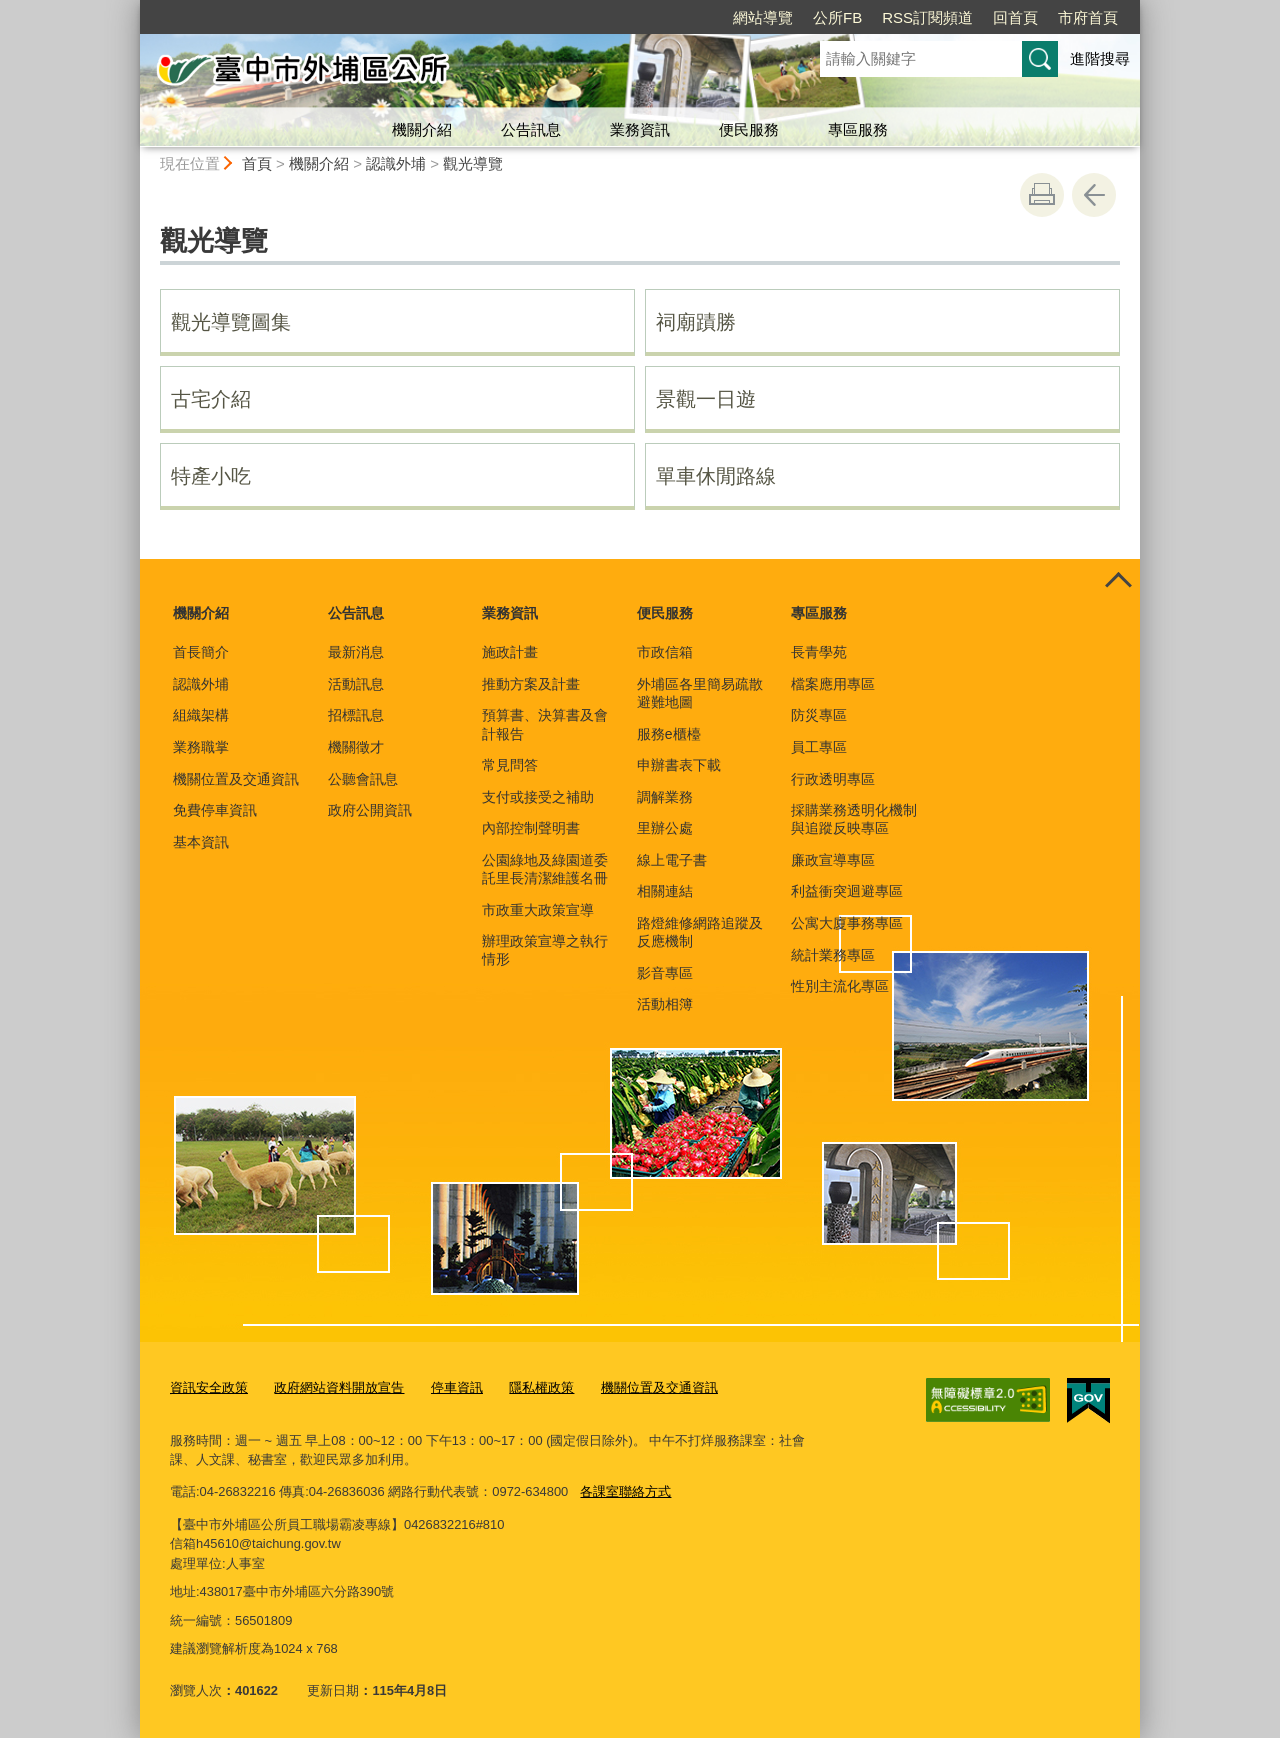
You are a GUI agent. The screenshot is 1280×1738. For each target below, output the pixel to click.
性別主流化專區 (840, 986)
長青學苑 (819, 652)
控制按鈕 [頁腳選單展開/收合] (1118, 581)
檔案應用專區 (833, 684)
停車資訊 (457, 1387)
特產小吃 (211, 476)
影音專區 (665, 973)
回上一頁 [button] (1094, 195)
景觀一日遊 (706, 399)
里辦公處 (665, 828)
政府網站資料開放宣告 (339, 1387)
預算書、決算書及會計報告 (545, 724)
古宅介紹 (211, 399)
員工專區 (819, 747)
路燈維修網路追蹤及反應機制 (700, 932)
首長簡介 (201, 652)
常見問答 (510, 765)
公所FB (837, 17)
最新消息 (356, 652)
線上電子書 (672, 860)
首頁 (257, 163)
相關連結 (665, 891)
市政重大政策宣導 (538, 910)
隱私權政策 (541, 1387)
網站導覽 (763, 17)
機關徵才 (356, 747)
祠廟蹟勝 (696, 322)
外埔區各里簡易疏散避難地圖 (700, 693)
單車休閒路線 (716, 476)
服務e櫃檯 (669, 734)
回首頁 (1015, 17)
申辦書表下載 (679, 765)
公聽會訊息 (363, 779)
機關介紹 (422, 129)
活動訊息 (356, 684)
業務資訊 (640, 129)
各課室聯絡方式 (625, 1491)
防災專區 (819, 715)
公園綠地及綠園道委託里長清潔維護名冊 (545, 869)
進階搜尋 (1100, 58)
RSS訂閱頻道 (927, 17)
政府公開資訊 (370, 810)
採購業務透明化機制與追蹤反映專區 (854, 819)
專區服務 (858, 129)
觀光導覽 (473, 163)
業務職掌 (201, 747)
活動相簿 (665, 1004)
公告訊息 (531, 129)
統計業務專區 (833, 955)
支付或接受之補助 (538, 797)
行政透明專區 (833, 779)
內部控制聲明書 (531, 828)
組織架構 (201, 715)
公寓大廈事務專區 (847, 923)
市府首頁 (1088, 17)
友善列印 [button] (1042, 195)
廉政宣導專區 (833, 860)
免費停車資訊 (215, 810)
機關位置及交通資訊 (236, 779)
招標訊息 (356, 715)
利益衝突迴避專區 (847, 891)
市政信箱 (665, 652)
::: (131, 8)
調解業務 (665, 797)
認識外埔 (396, 163)
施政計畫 (510, 652)
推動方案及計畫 (531, 684)
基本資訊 (201, 842)
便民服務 (749, 129)
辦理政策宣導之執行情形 (545, 950)
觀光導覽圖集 (231, 322)
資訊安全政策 (209, 1387)
